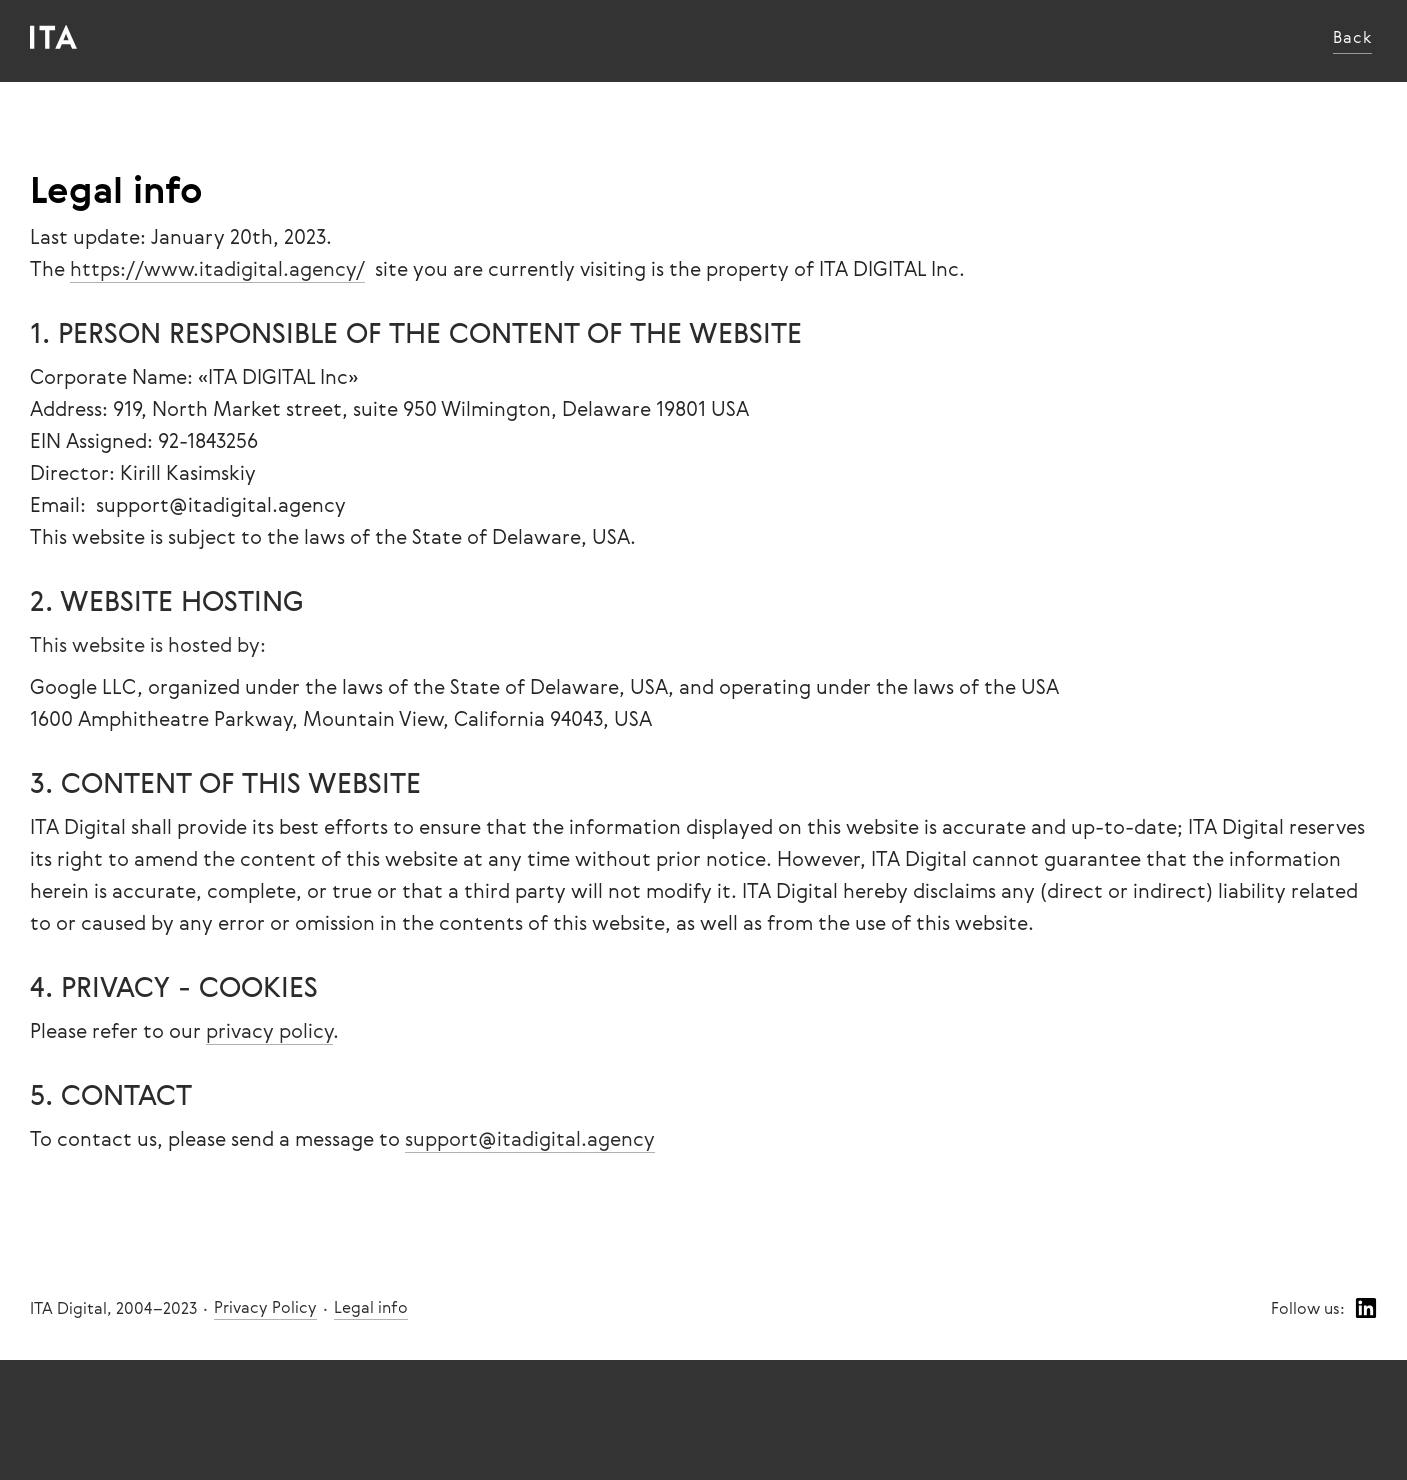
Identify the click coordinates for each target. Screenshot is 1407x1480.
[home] (53, 37)
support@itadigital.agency (530, 1138)
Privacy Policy (265, 1307)
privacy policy (269, 1030)
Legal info (371, 1307)
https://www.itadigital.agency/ (217, 268)
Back (1352, 37)
